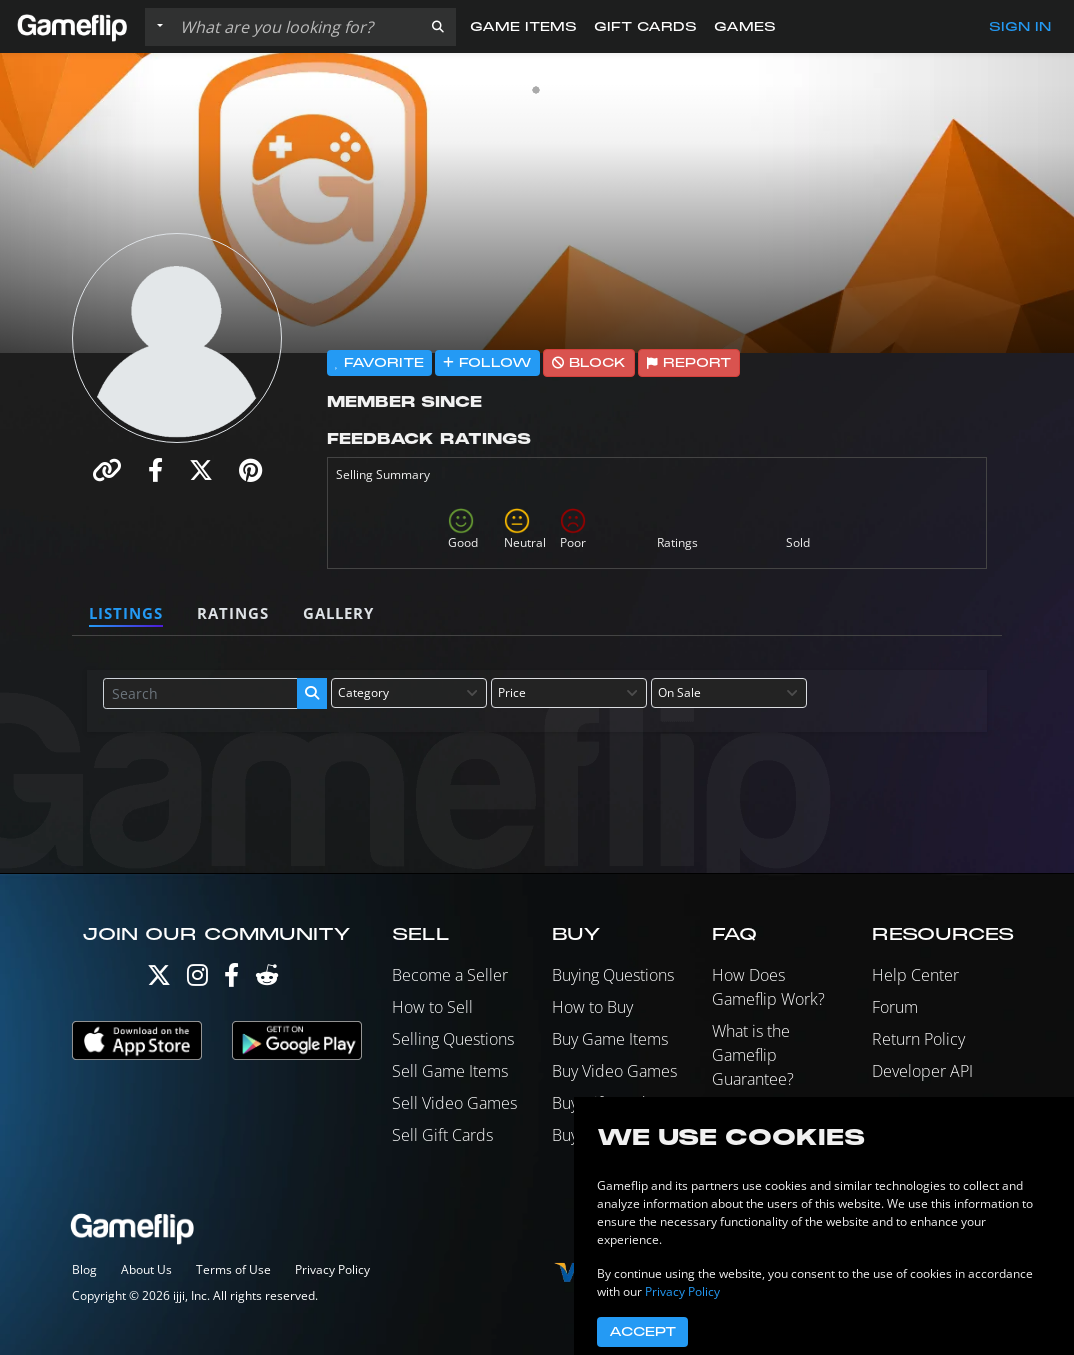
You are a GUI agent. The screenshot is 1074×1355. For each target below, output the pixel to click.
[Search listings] (296, 27)
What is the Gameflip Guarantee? (753, 1055)
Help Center (915, 975)
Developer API (922, 1071)
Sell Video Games (454, 1103)
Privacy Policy (332, 1269)
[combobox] (409, 693)
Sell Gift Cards (442, 1135)
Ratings (233, 613)
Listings (126, 613)
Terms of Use (233, 1269)
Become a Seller (450, 975)
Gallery (338, 613)
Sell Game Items (450, 1071)
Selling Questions (453, 1039)
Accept (642, 1332)
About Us (146, 1269)
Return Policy (918, 1039)
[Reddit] (267, 979)
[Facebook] (231, 979)
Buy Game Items (610, 1039)
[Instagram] (197, 979)
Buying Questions (613, 975)
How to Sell (432, 1007)
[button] (438, 27)
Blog (84, 1269)
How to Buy (592, 1007)
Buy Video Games (614, 1071)
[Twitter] (159, 979)
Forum (895, 1007)
